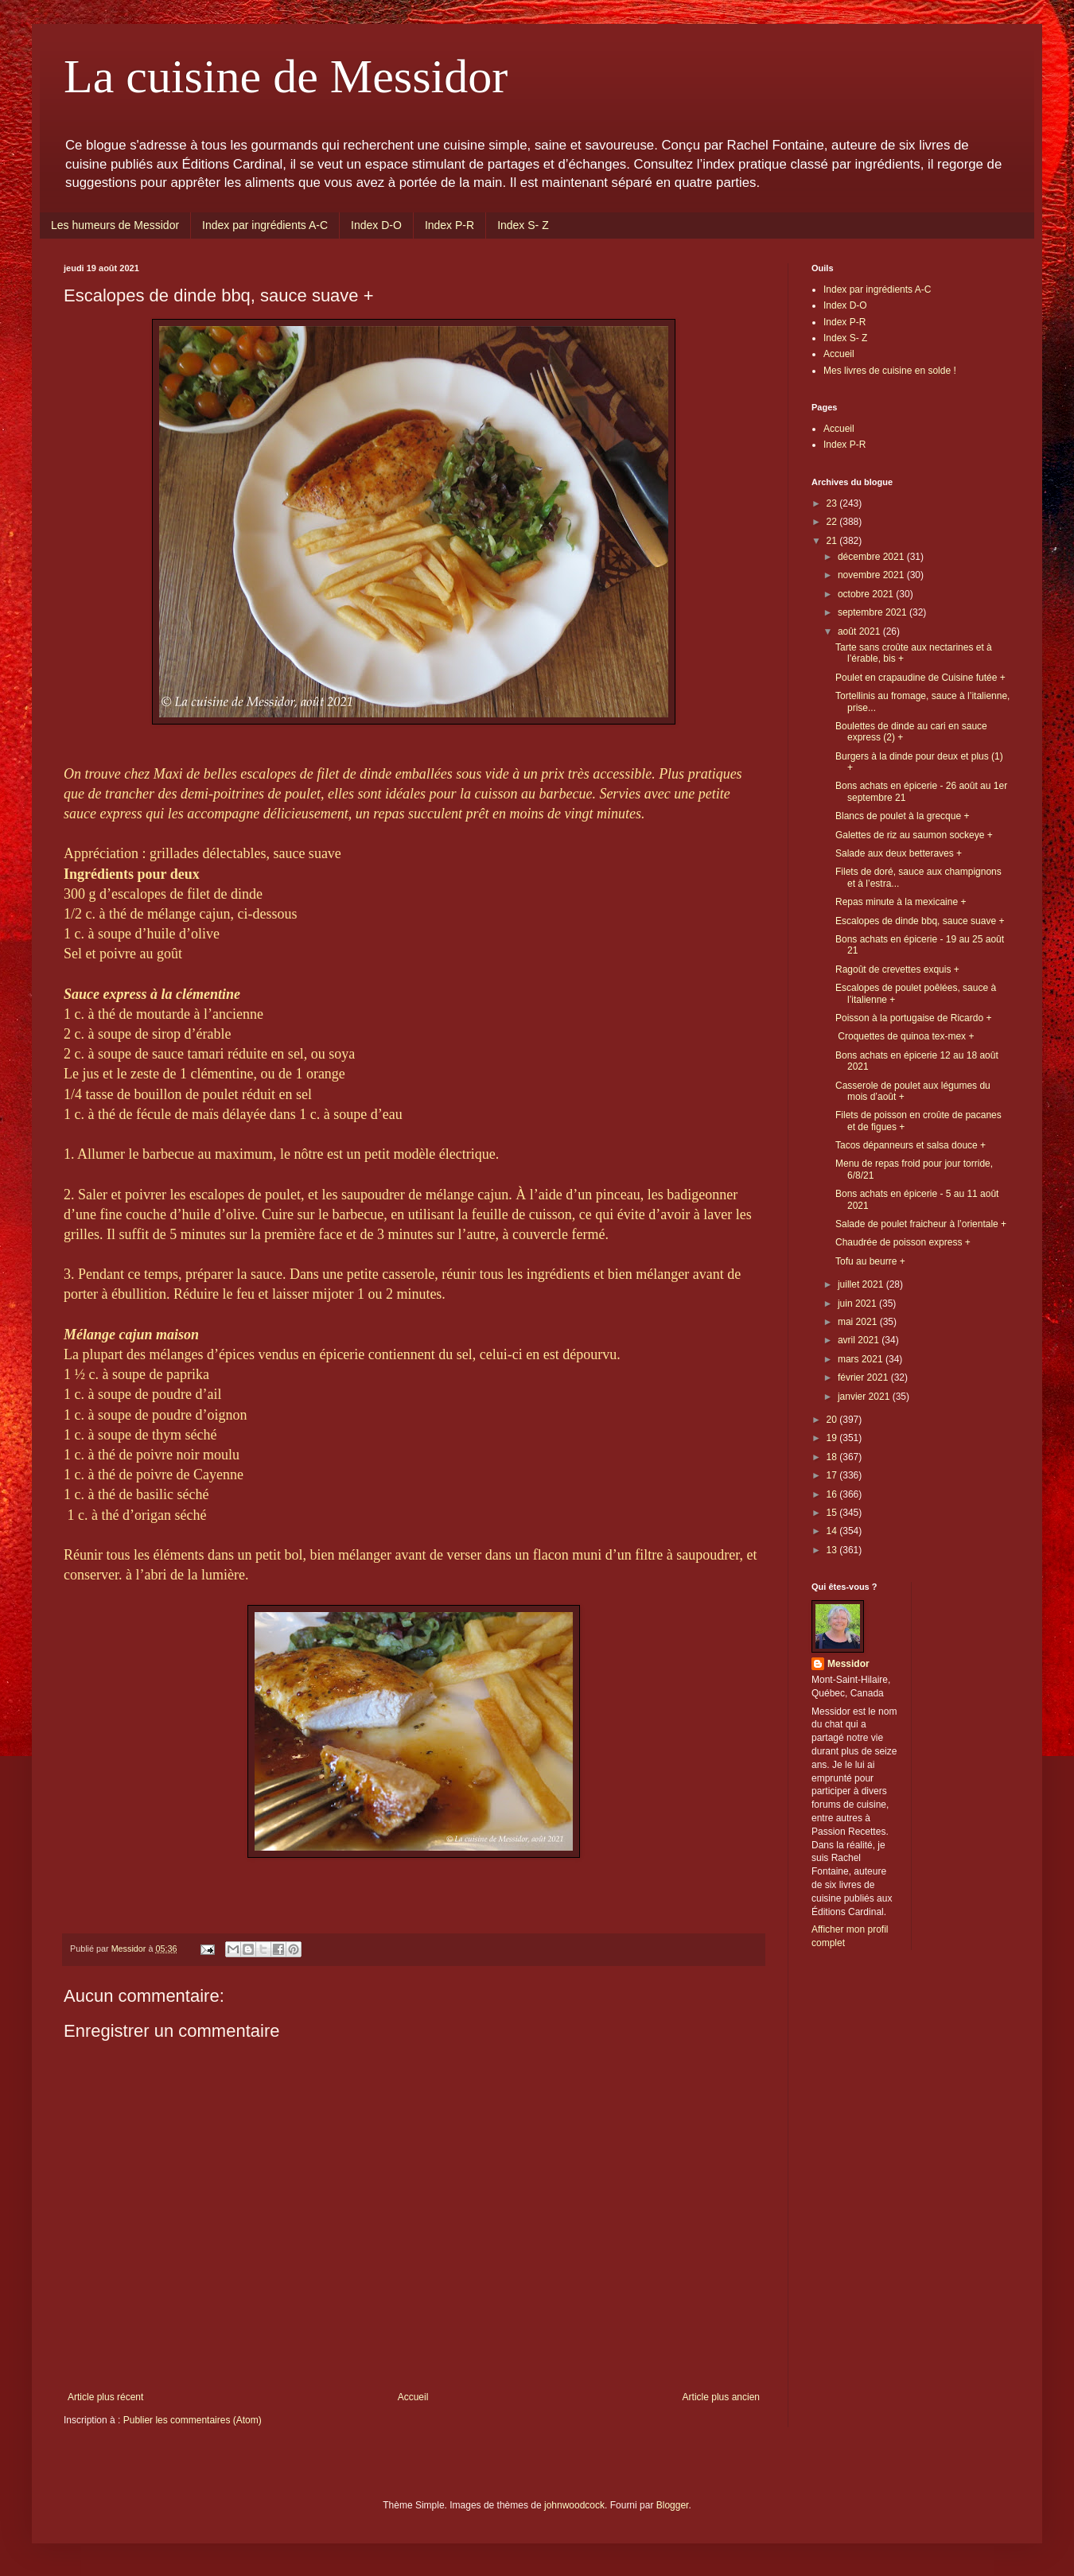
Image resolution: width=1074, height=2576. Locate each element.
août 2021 (860, 631)
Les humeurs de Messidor (115, 225)
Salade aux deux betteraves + (898, 853)
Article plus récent (105, 2397)
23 (833, 503)
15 (833, 1512)
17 (833, 1475)
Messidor (848, 1663)
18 (833, 1457)
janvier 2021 (865, 1396)
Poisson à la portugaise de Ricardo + (913, 1018)
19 (833, 1437)
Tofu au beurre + (870, 1261)
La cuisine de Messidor (286, 76)
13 (833, 1550)
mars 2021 (861, 1359)
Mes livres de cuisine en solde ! (889, 370)
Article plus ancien (721, 2397)
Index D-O (376, 225)
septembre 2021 (873, 612)
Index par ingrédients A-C (265, 225)
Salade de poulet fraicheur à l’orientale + (920, 1224)
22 (833, 521)
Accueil (413, 2397)
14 (833, 1531)
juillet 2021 (862, 1284)
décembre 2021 (872, 556)
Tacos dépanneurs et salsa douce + (910, 1145)
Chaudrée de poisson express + (903, 1242)
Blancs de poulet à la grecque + (902, 816)
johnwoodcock (574, 2505)
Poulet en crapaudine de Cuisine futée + (920, 677)
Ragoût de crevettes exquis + (897, 969)
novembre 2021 (872, 575)
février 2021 (864, 1377)
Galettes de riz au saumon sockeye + (914, 835)
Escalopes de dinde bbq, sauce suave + (919, 921)
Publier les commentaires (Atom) (192, 2420)
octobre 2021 (867, 594)
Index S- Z (523, 225)
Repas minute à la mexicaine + (900, 901)
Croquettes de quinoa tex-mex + (904, 1036)
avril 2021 (859, 1340)
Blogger (672, 2505)
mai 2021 (859, 1321)
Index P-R (449, 225)
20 (833, 1419)
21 (833, 540)
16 (833, 1494)
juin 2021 (858, 1303)
